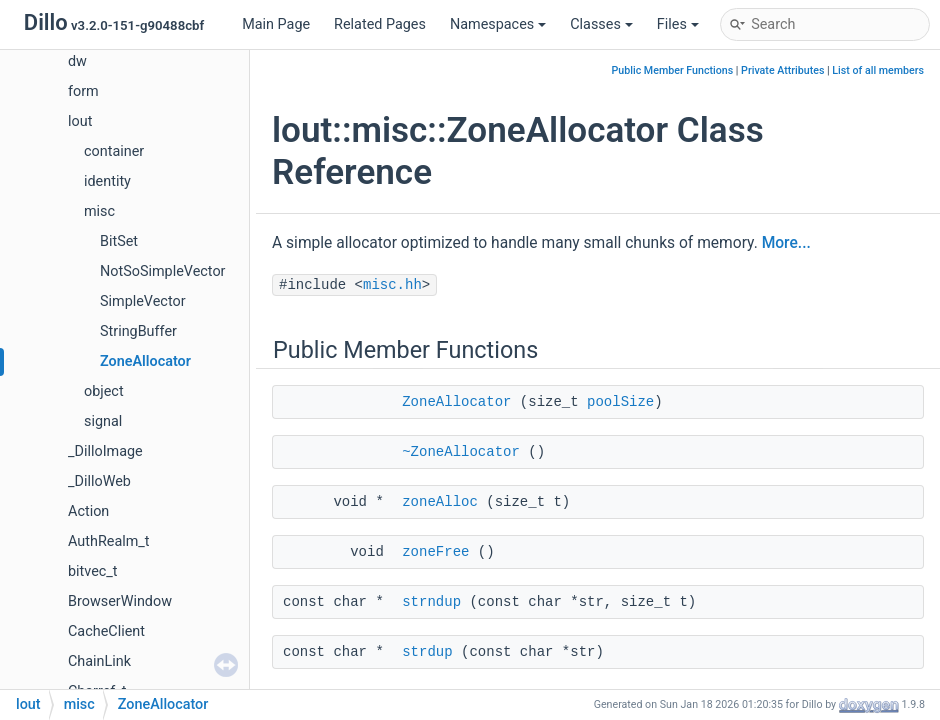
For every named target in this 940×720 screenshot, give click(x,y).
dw (77, 61)
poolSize (620, 402)
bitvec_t (93, 571)
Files (678, 24)
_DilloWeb (99, 481)
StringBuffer (138, 331)
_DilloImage (105, 451)
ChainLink (99, 661)
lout (80, 121)
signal (103, 421)
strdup (427, 652)
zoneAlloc (440, 502)
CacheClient (106, 631)
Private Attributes (782, 70)
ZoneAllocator (145, 361)
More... (786, 243)
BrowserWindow (120, 601)
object (104, 391)
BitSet (119, 241)
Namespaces (498, 24)
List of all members (878, 70)
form (83, 91)
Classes (601, 24)
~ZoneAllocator (461, 452)
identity (107, 181)
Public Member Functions (673, 70)
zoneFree (435, 552)
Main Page (276, 24)
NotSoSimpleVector (162, 271)
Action (88, 511)
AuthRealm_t (109, 541)
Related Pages (380, 24)
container (114, 151)
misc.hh (392, 285)
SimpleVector (143, 301)
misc (99, 211)
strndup (431, 602)
